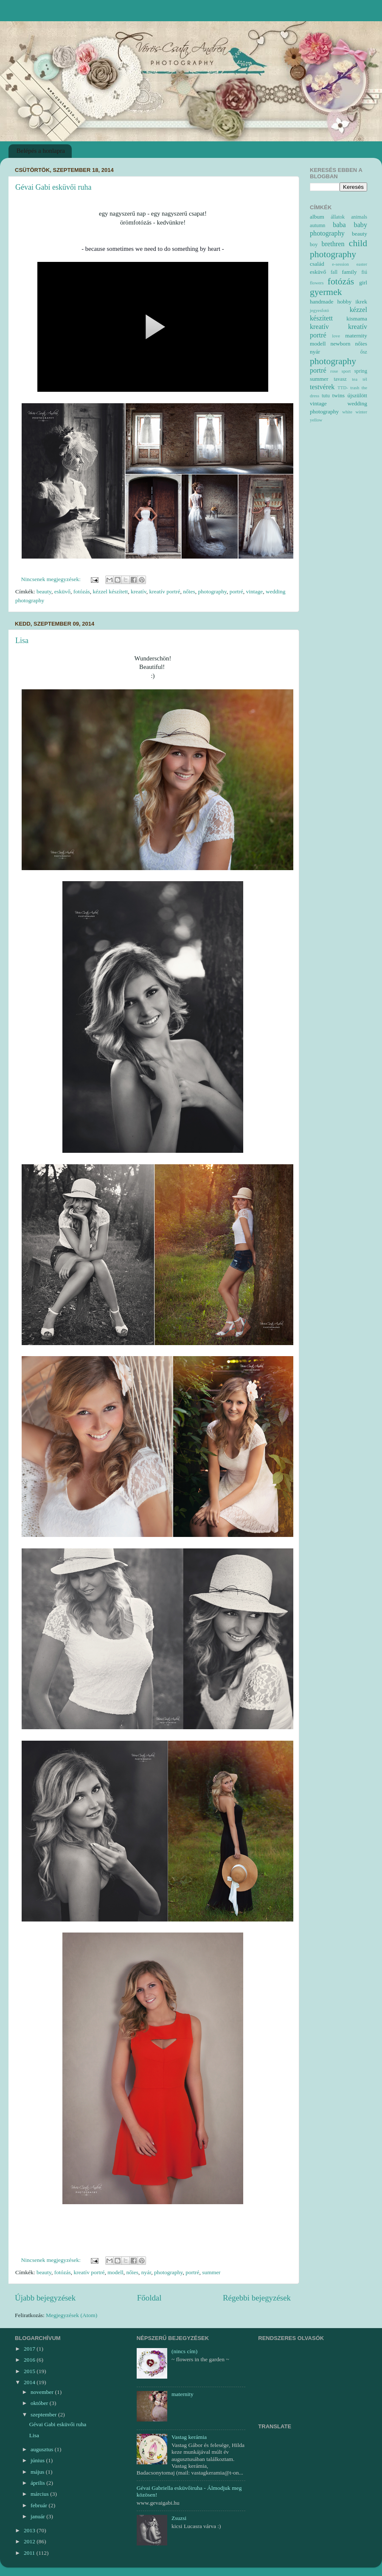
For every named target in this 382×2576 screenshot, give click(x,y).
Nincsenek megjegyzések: (51, 579)
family (349, 272)
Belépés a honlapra (41, 150)
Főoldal (149, 2297)
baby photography (338, 229)
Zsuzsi (178, 2518)
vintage (254, 591)
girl (363, 282)
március (40, 2494)
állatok (338, 217)
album (317, 216)
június (38, 2460)
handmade (321, 301)
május (38, 2472)
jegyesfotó (319, 310)
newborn (340, 343)
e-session (340, 264)
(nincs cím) (184, 2351)
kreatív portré (164, 591)
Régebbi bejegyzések (257, 2297)
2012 (30, 2541)
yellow (316, 419)
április (38, 2483)
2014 (30, 2382)
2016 (30, 2360)
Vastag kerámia (189, 2437)
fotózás (81, 591)
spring (360, 371)
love (336, 335)
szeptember (44, 2414)
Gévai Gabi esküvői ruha (53, 187)
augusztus (43, 2449)
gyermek (326, 292)
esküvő (62, 591)
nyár (146, 2272)
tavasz (340, 379)
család (317, 264)
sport (346, 371)
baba (339, 225)
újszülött (358, 395)
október (40, 2403)
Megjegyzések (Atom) (71, 2315)
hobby (344, 301)
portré (236, 591)
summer (211, 2272)
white (347, 411)
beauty (44, 591)
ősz (363, 352)
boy (313, 244)
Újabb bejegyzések (45, 2297)
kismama (356, 318)
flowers (316, 282)
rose (334, 371)
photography (212, 591)
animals (359, 217)
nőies (189, 591)
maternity (356, 335)
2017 (30, 2349)
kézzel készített (110, 591)
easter (362, 264)
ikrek (361, 301)
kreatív (138, 591)
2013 (30, 2530)
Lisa (21, 640)
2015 (30, 2371)
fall (334, 272)
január (38, 2516)
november (43, 2392)
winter (361, 411)
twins (338, 395)
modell (115, 2272)
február (39, 2505)
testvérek (322, 387)
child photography (338, 248)
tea (354, 379)
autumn (317, 225)
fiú (365, 272)
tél (364, 379)
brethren (333, 244)
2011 (30, 2553)
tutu (326, 396)
